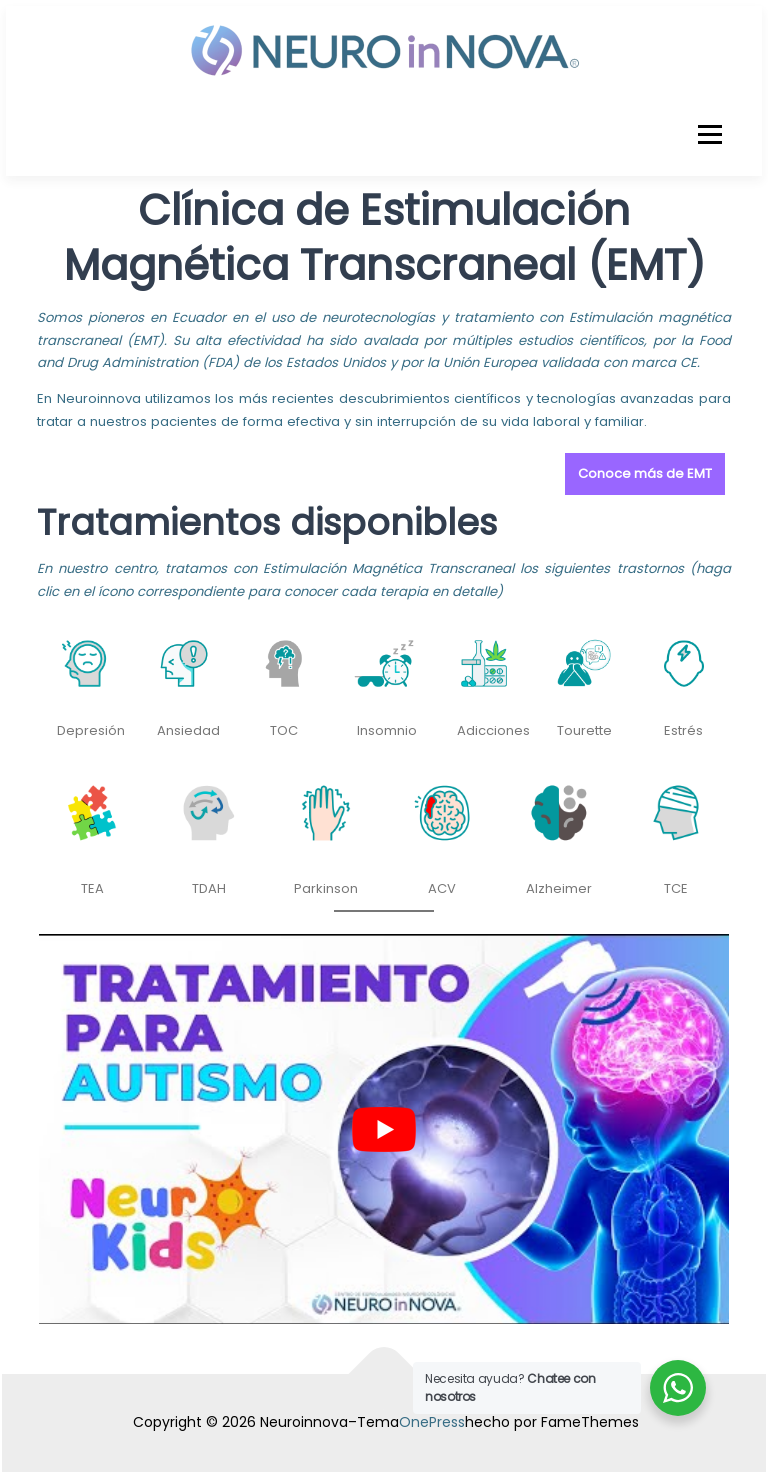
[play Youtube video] (384, 1129)
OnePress (432, 1422)
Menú (709, 134)
